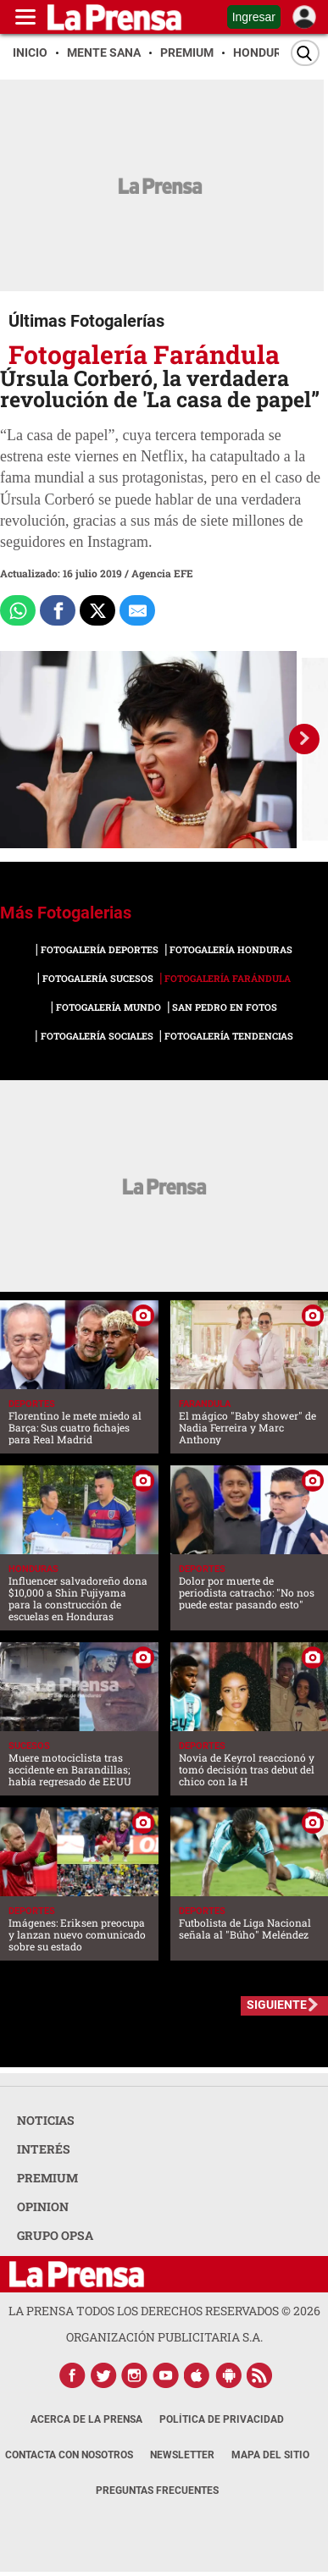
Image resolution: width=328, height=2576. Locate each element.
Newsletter (182, 2455)
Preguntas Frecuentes (157, 2490)
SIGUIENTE (277, 2004)
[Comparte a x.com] (97, 610)
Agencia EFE (162, 573)
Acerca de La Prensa (86, 2419)
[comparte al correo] (137, 610)
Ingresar (253, 17)
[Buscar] (305, 53)
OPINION (43, 2206)
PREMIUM (47, 2178)
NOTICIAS (46, 2120)
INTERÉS (43, 2149)
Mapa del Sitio (270, 2455)
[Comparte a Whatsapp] (18, 610)
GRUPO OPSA (55, 2235)
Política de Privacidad (221, 2419)
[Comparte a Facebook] (57, 610)
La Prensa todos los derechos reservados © (164, 2311)
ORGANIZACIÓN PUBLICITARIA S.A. (164, 2337)
